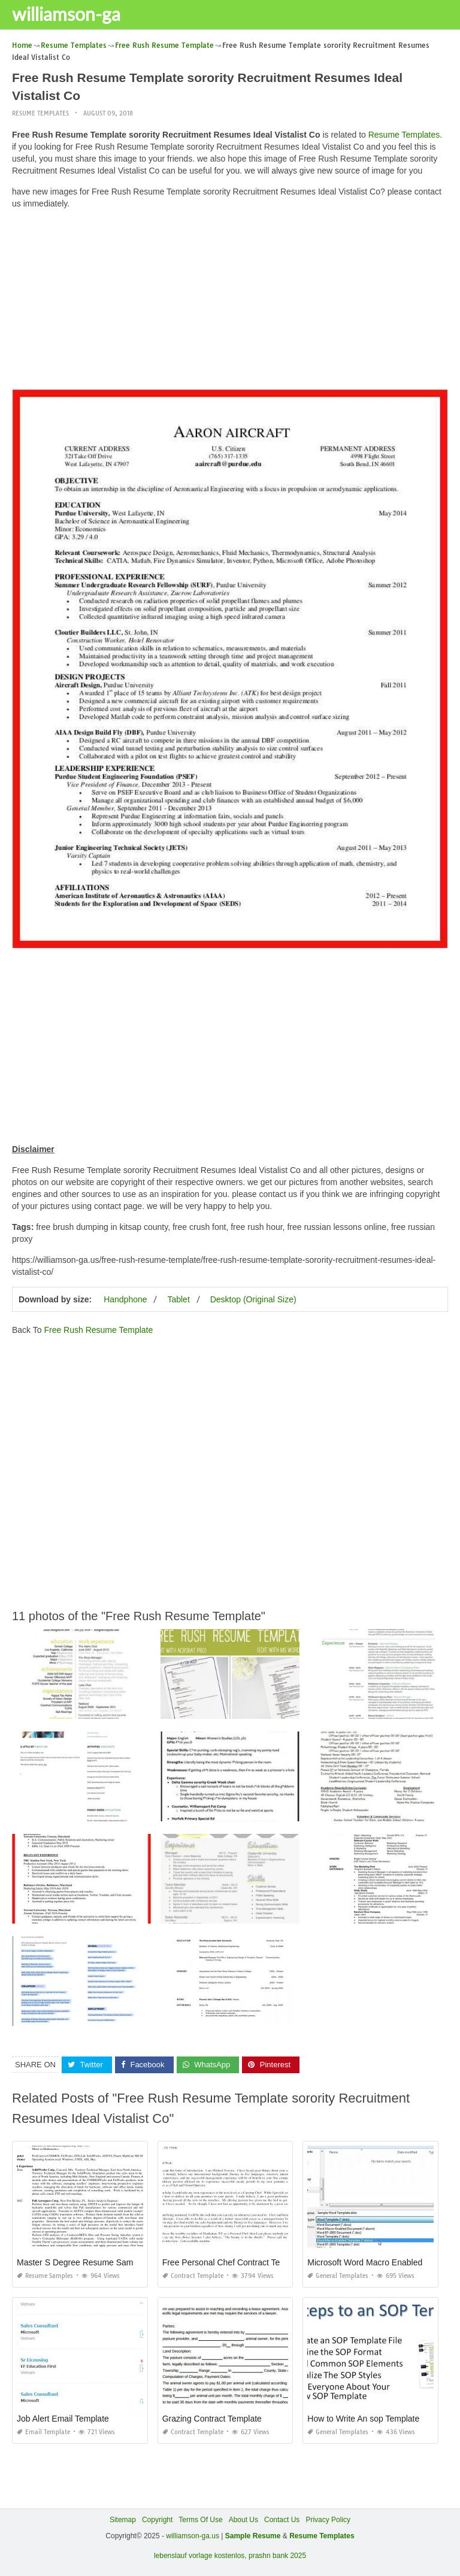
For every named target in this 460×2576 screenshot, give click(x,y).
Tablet (178, 1299)
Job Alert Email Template (63, 2418)
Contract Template (192, 2276)
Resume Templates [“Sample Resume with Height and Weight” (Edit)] (322, 2536)
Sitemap (123, 2520)
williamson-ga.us (192, 2536)
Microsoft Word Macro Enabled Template (382, 2262)
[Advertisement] (230, 302)
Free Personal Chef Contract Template (233, 2262)
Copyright (157, 2520)
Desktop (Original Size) (253, 1299)
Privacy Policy (327, 2520)
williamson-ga (66, 14)
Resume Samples (45, 2276)
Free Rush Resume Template (98, 1330)
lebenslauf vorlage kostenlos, (200, 2555)
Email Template (43, 2432)
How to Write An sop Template (363, 2418)
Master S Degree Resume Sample (80, 2262)
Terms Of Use (200, 2520)
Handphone (125, 1299)
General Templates (337, 2276)
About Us (243, 2520)
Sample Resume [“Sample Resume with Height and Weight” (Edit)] (253, 2536)
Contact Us (281, 2520)
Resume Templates (40, 113)
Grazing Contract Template (212, 2418)
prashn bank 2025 (277, 2555)
